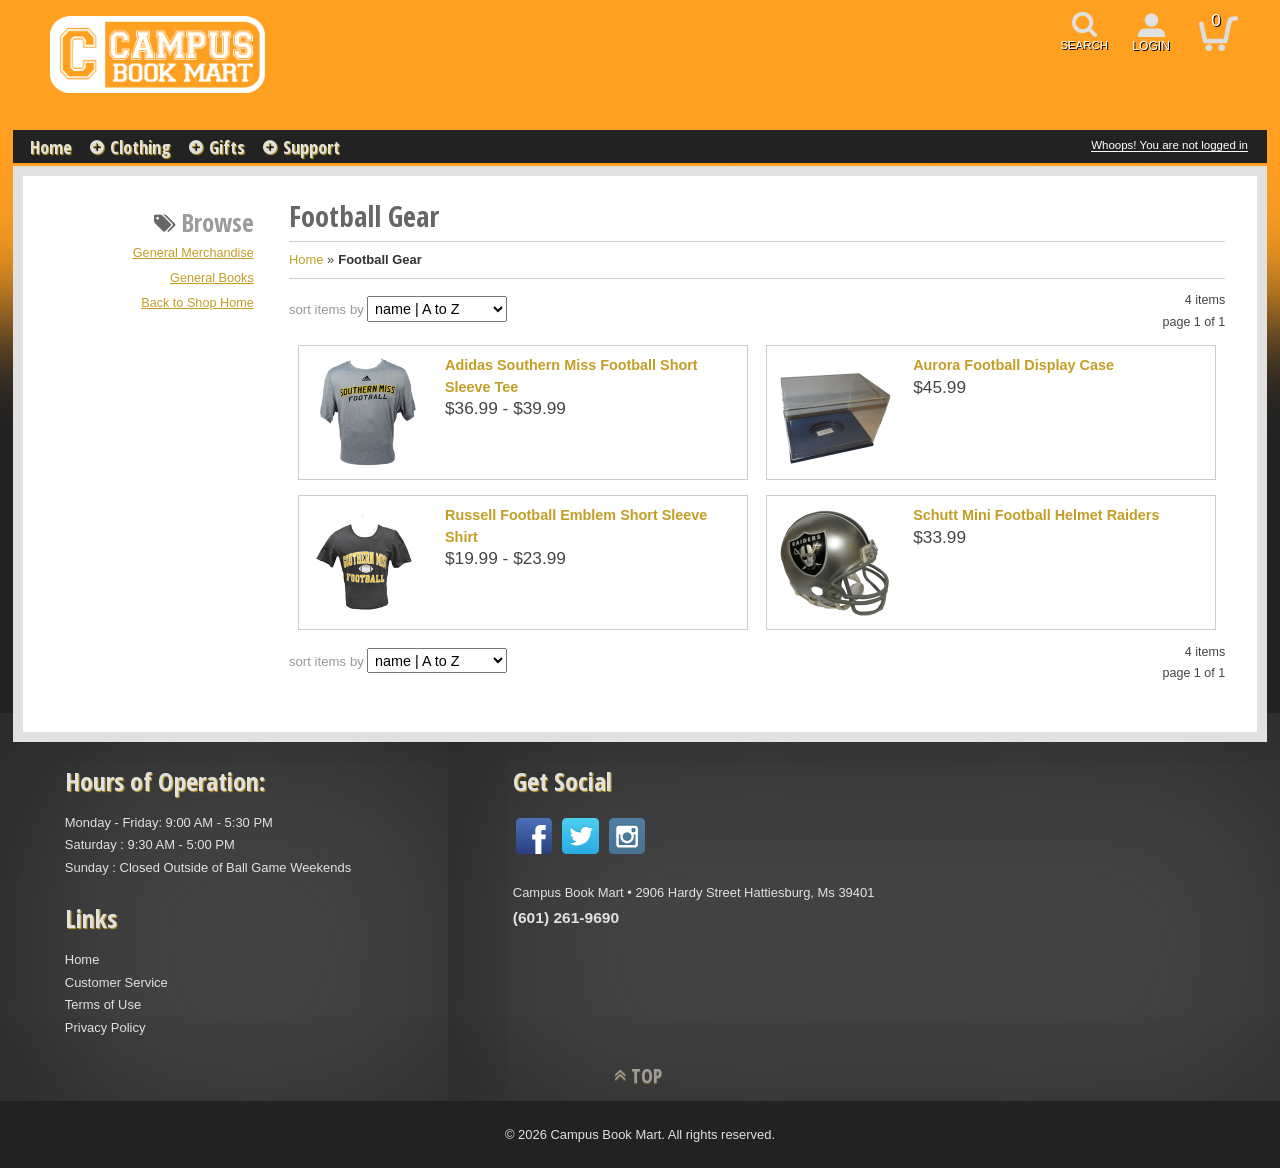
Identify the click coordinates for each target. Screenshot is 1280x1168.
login (1151, 46)
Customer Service (116, 982)
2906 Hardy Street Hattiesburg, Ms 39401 (754, 892)
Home (51, 147)
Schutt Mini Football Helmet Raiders (1036, 515)
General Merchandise (193, 253)
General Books (212, 278)
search (1084, 45)
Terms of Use (103, 1004)
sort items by (326, 309)
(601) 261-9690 (566, 917)
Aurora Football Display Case (1013, 365)
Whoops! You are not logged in (1169, 145)
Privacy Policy (105, 1027)
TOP (646, 1075)
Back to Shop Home (197, 303)
